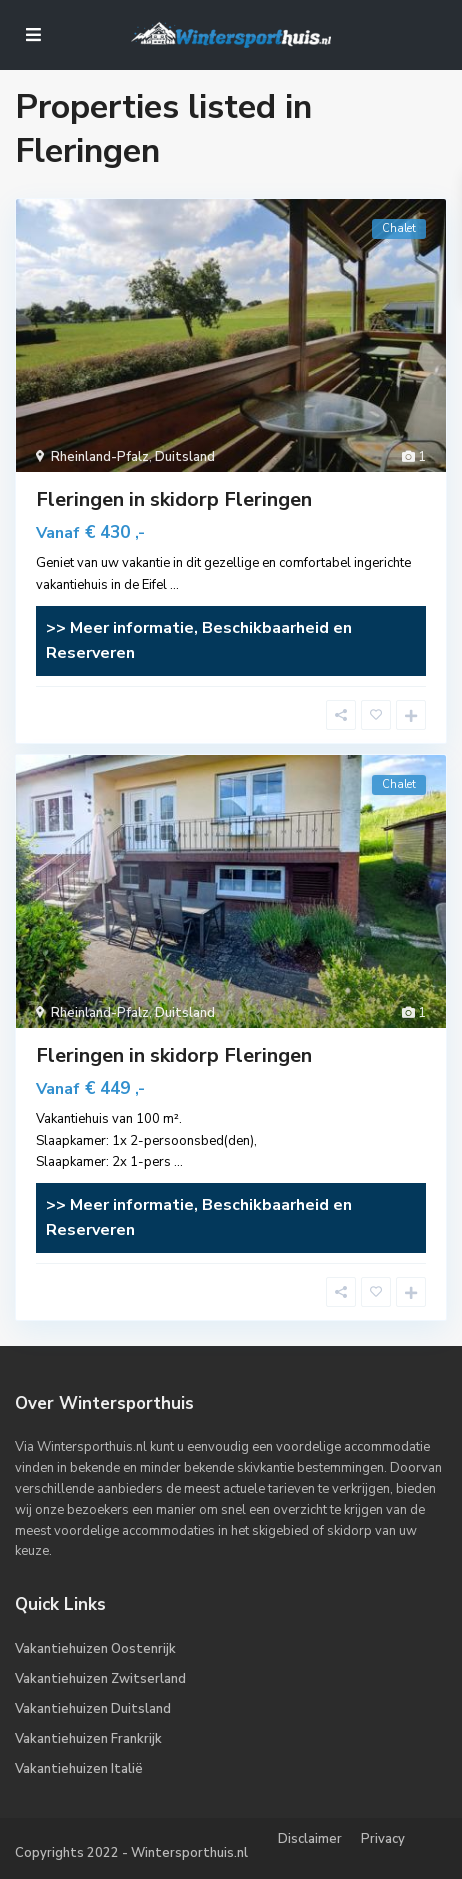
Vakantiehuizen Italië (79, 1769)
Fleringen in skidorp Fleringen (174, 499)
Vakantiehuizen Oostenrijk (95, 1649)
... (174, 585)
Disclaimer (310, 1839)
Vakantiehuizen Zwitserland (100, 1679)
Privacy (383, 1839)
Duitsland (185, 457)
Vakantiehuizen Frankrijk (88, 1739)
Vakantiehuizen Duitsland (93, 1709)
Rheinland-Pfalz (100, 457)
